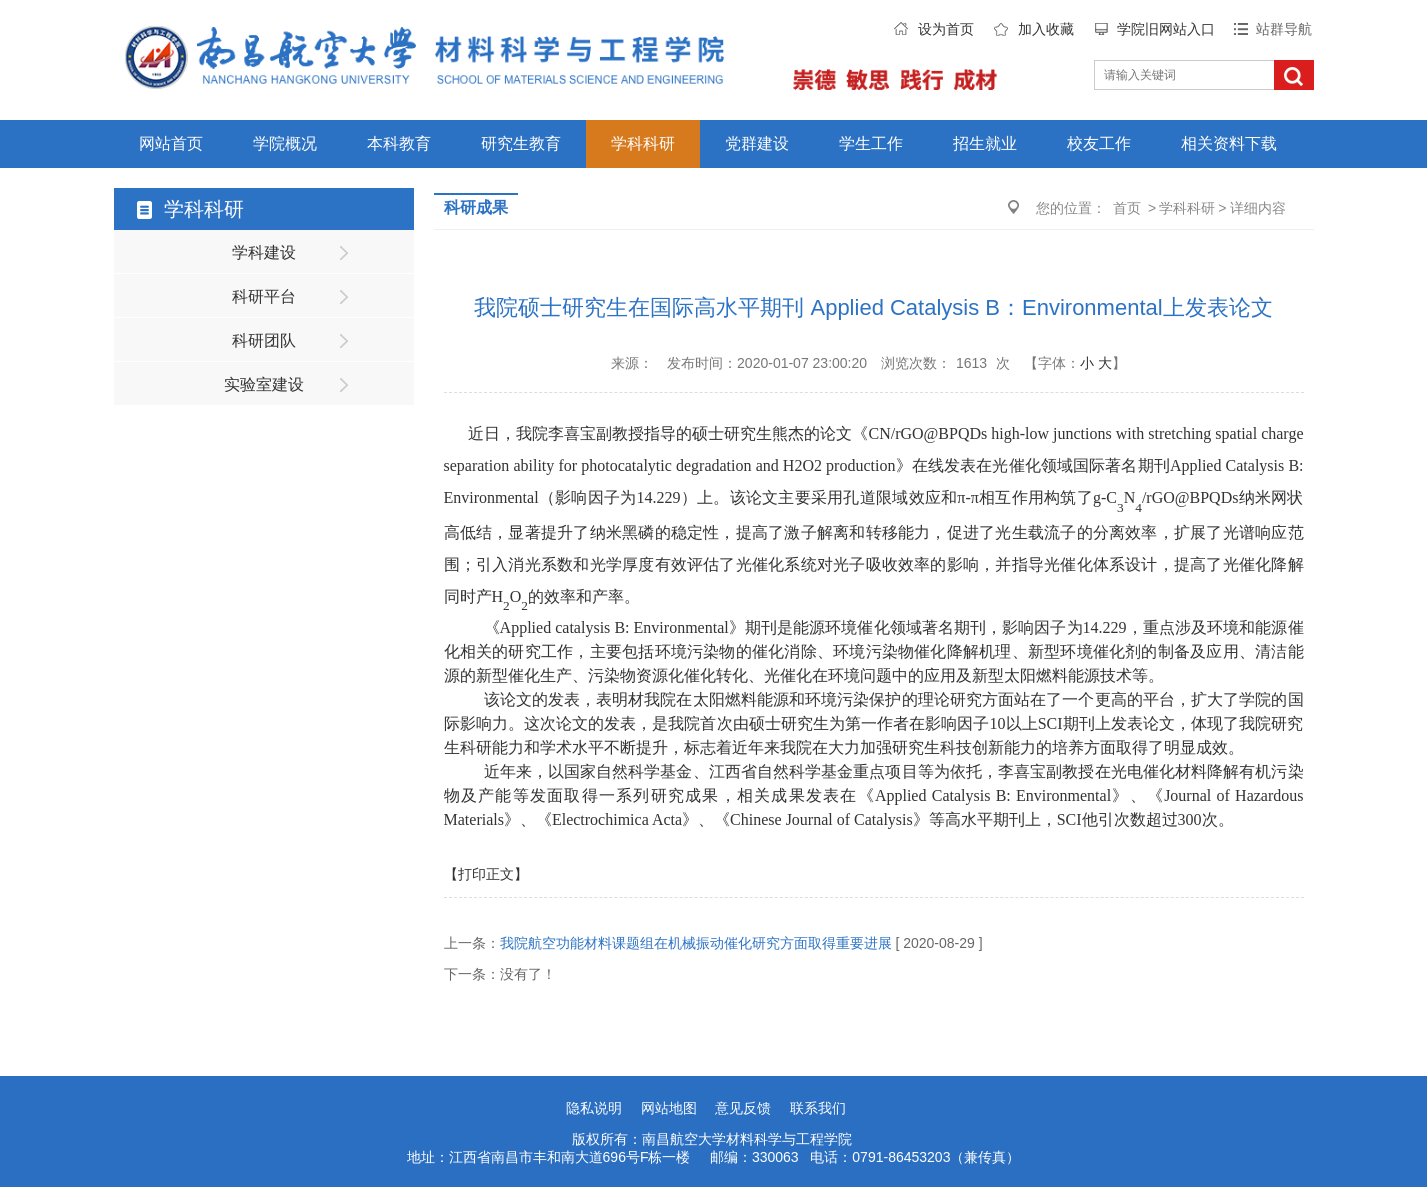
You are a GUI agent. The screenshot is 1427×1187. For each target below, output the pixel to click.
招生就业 (985, 143)
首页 (1127, 208)
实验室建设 (264, 384)
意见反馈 (743, 1108)
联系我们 (818, 1108)
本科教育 (399, 143)
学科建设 (264, 252)
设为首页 (946, 29)
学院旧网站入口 (1166, 29)
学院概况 (285, 143)
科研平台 (264, 296)
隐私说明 (594, 1108)
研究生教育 (521, 143)
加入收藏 (1046, 29)
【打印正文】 (486, 874)
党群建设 (757, 143)
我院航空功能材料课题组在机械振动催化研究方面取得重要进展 (696, 943)
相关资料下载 (1229, 143)
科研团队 (264, 340)
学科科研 (643, 143)
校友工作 (1099, 143)
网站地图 (669, 1108)
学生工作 (871, 143)
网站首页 (171, 143)
